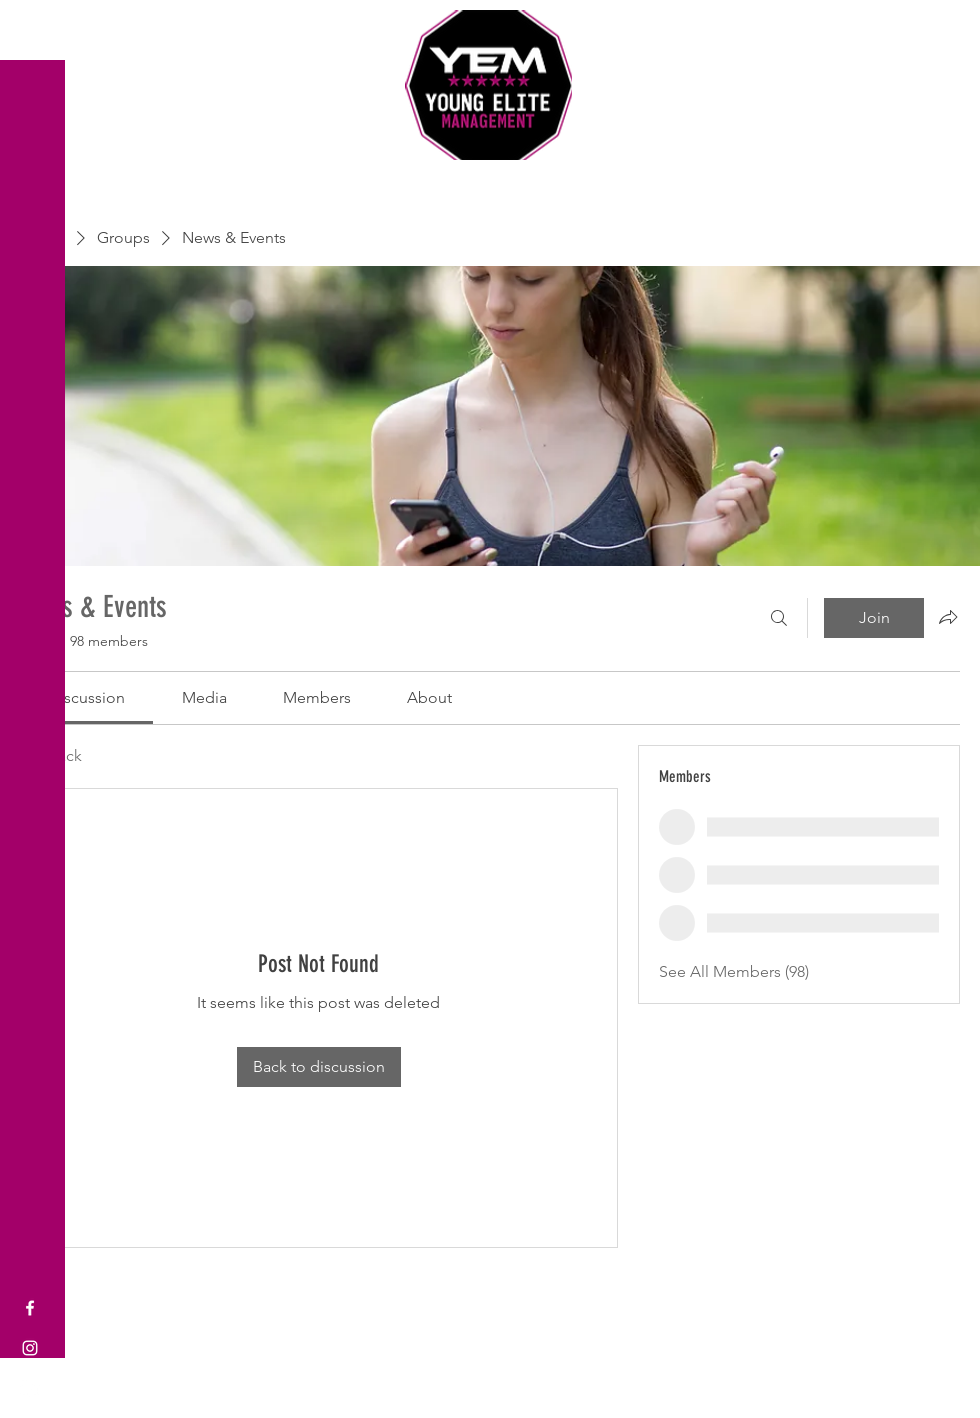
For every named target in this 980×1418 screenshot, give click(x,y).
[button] (34, 29)
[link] (86, 697)
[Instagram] (30, 1348)
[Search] (779, 618)
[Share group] (948, 617)
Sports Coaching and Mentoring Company (490, 180)
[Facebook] (30, 1308)
